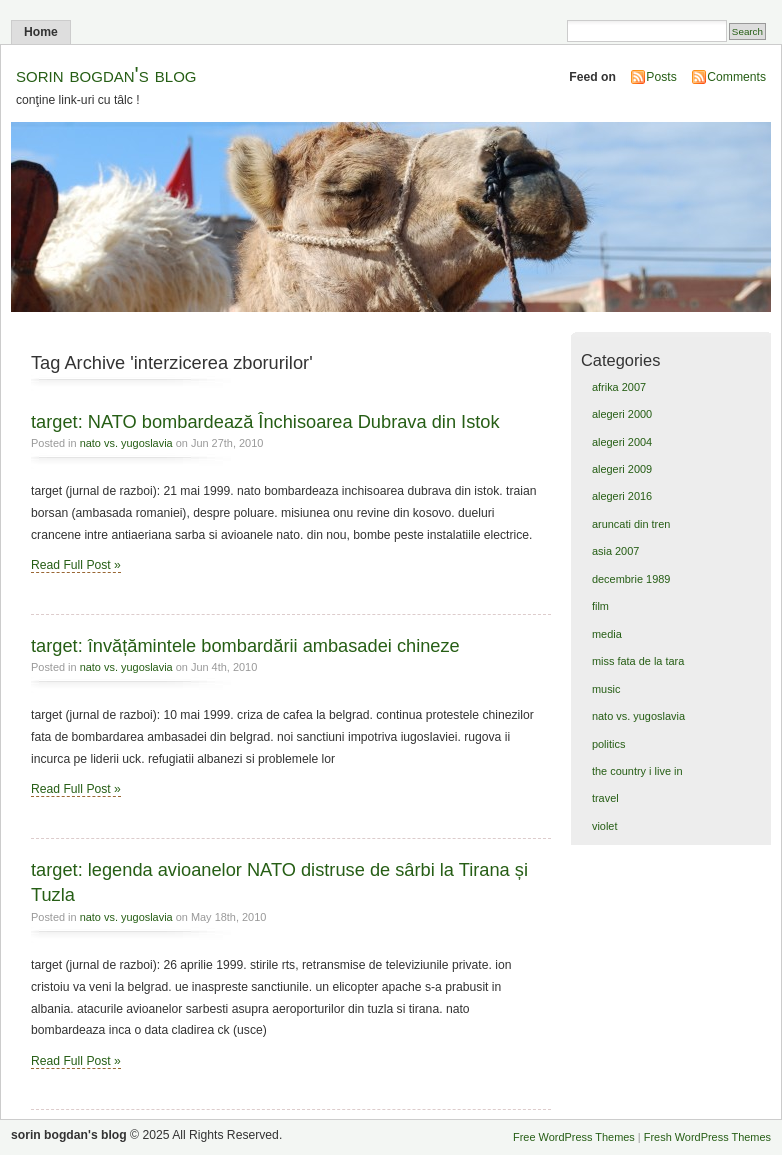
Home (41, 32)
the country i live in (637, 771)
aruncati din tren (631, 524)
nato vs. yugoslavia (126, 443)
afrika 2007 (619, 387)
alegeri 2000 (622, 414)
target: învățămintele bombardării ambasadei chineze (245, 645)
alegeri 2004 (622, 442)
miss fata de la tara (638, 661)
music (606, 689)
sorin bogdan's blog (106, 74)
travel (605, 798)
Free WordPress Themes (574, 1137)
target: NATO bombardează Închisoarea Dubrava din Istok (265, 421)
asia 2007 (615, 551)
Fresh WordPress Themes (707, 1137)
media (607, 634)
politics (608, 744)
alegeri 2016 (622, 496)
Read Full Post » (76, 565)
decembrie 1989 (631, 579)
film (600, 606)
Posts (661, 77)
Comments (736, 77)
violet (605, 826)
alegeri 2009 (622, 469)
